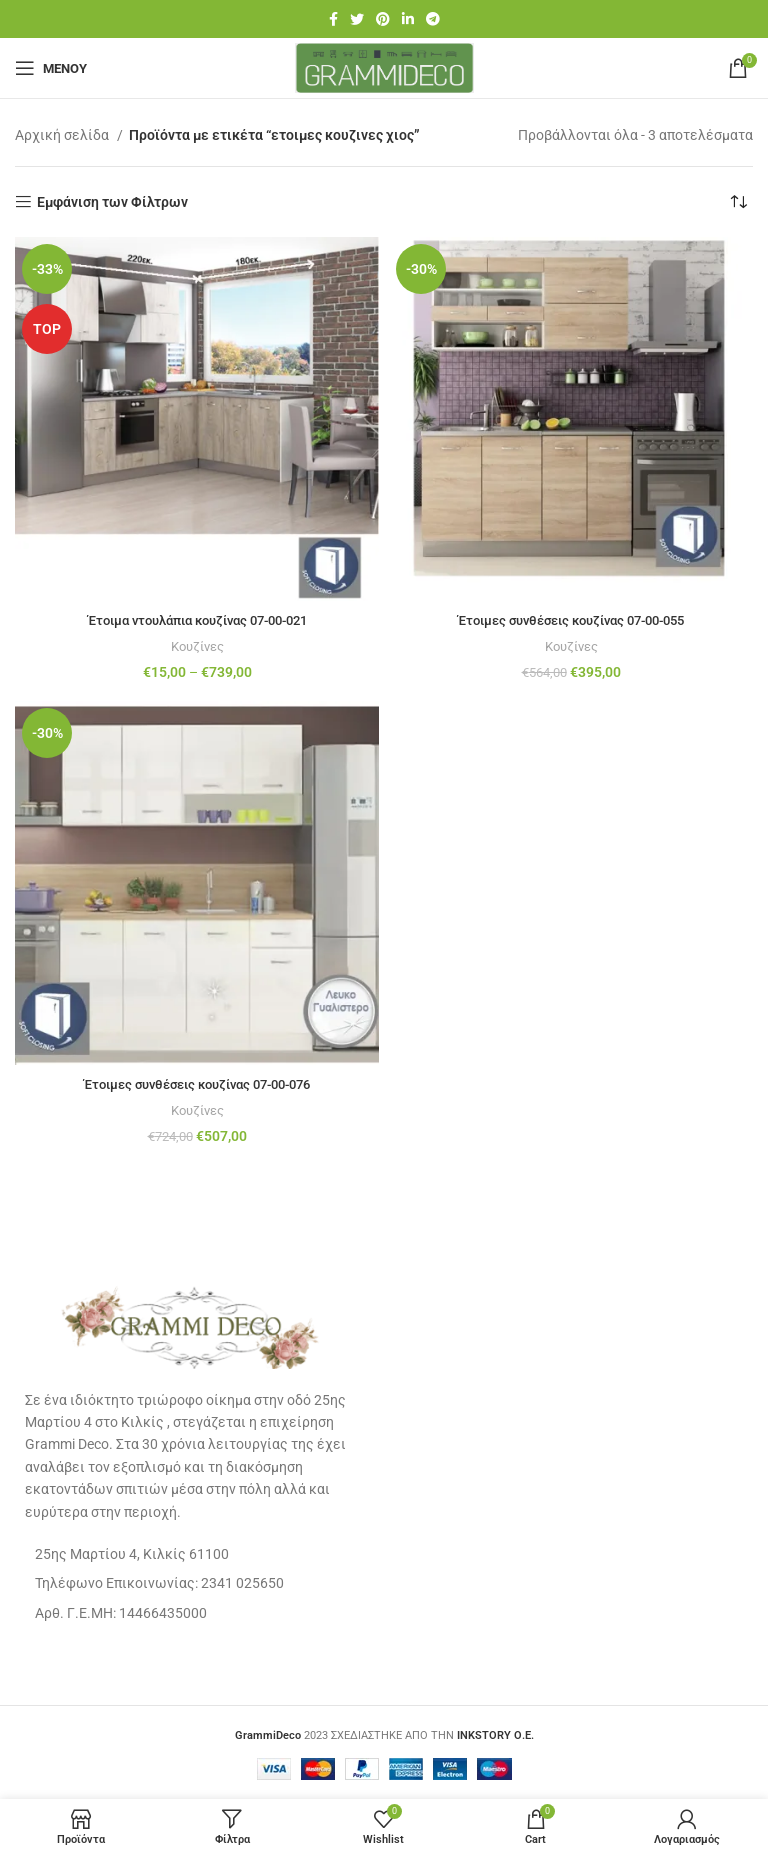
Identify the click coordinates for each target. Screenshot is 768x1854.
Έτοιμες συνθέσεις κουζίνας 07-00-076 (197, 1084)
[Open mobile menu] (51, 68)
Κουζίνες (197, 646)
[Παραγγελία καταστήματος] (738, 202)
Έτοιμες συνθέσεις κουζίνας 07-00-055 (571, 620)
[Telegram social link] (433, 19)
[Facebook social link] (333, 19)
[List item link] (192, 1582)
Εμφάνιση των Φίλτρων (112, 202)
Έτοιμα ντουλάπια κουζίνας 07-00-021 (197, 620)
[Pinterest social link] (383, 19)
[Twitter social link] (357, 19)
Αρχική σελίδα (63, 135)
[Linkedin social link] (408, 19)
